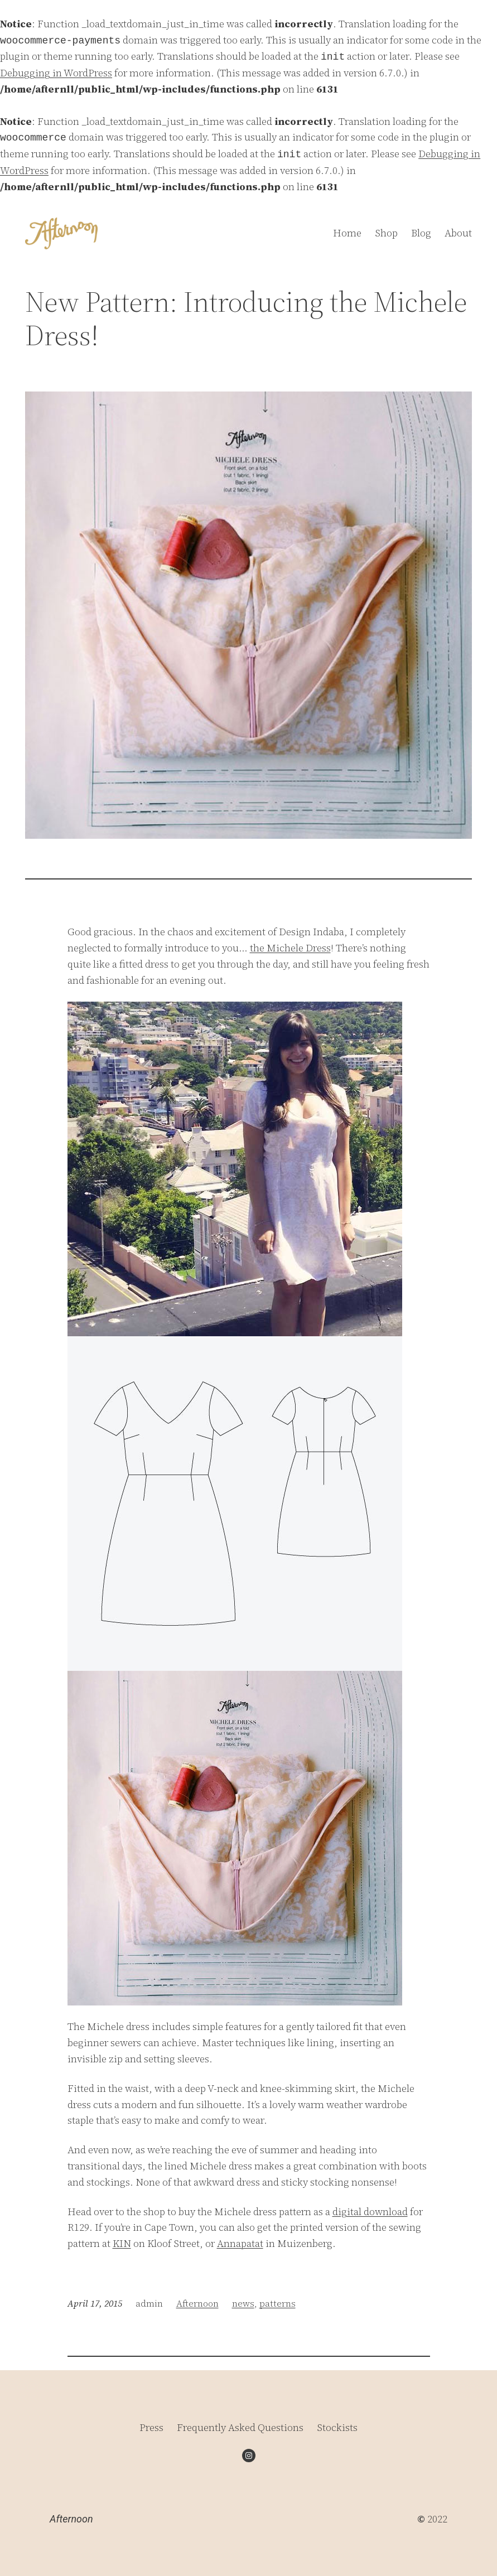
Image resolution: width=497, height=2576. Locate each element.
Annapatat (240, 2243)
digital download (370, 2212)
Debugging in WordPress (56, 73)
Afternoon (197, 2303)
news (243, 2303)
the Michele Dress (290, 948)
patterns (277, 2303)
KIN (122, 2243)
